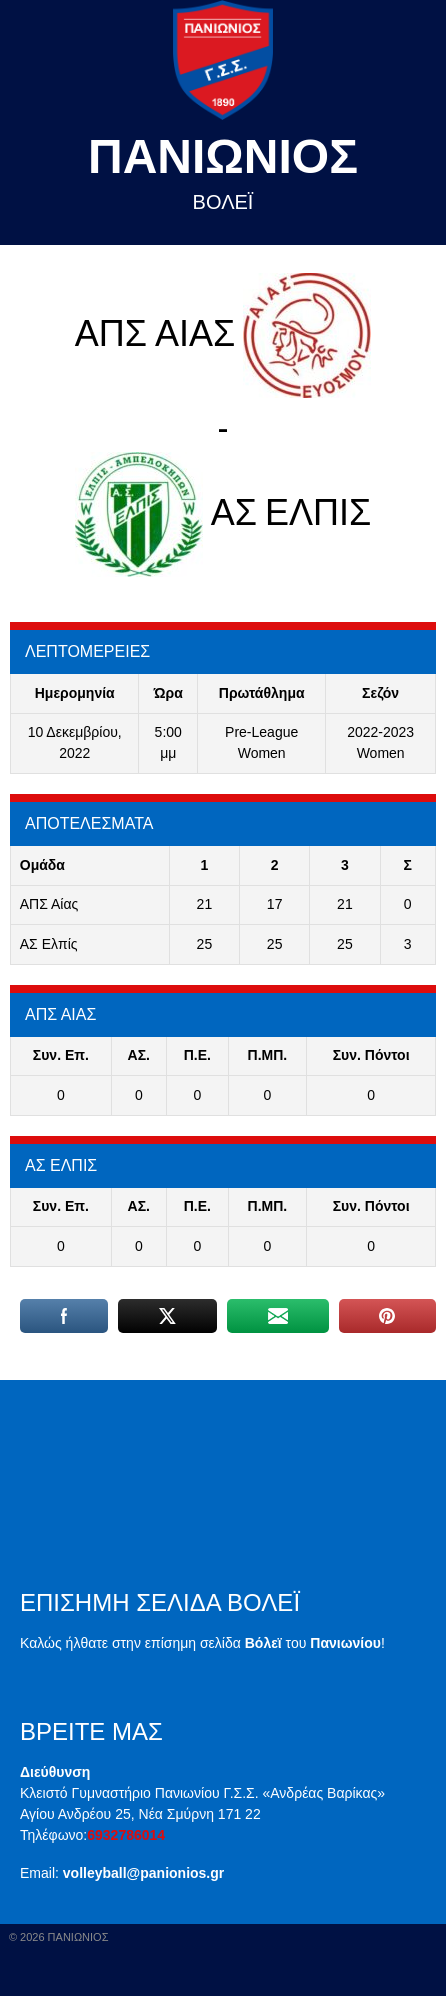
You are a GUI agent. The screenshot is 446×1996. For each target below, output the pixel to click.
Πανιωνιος (223, 156)
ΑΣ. (139, 1055)
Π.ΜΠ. (268, 1055)
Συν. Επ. (61, 1055)
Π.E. (197, 1055)
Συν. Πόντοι (371, 1055)
